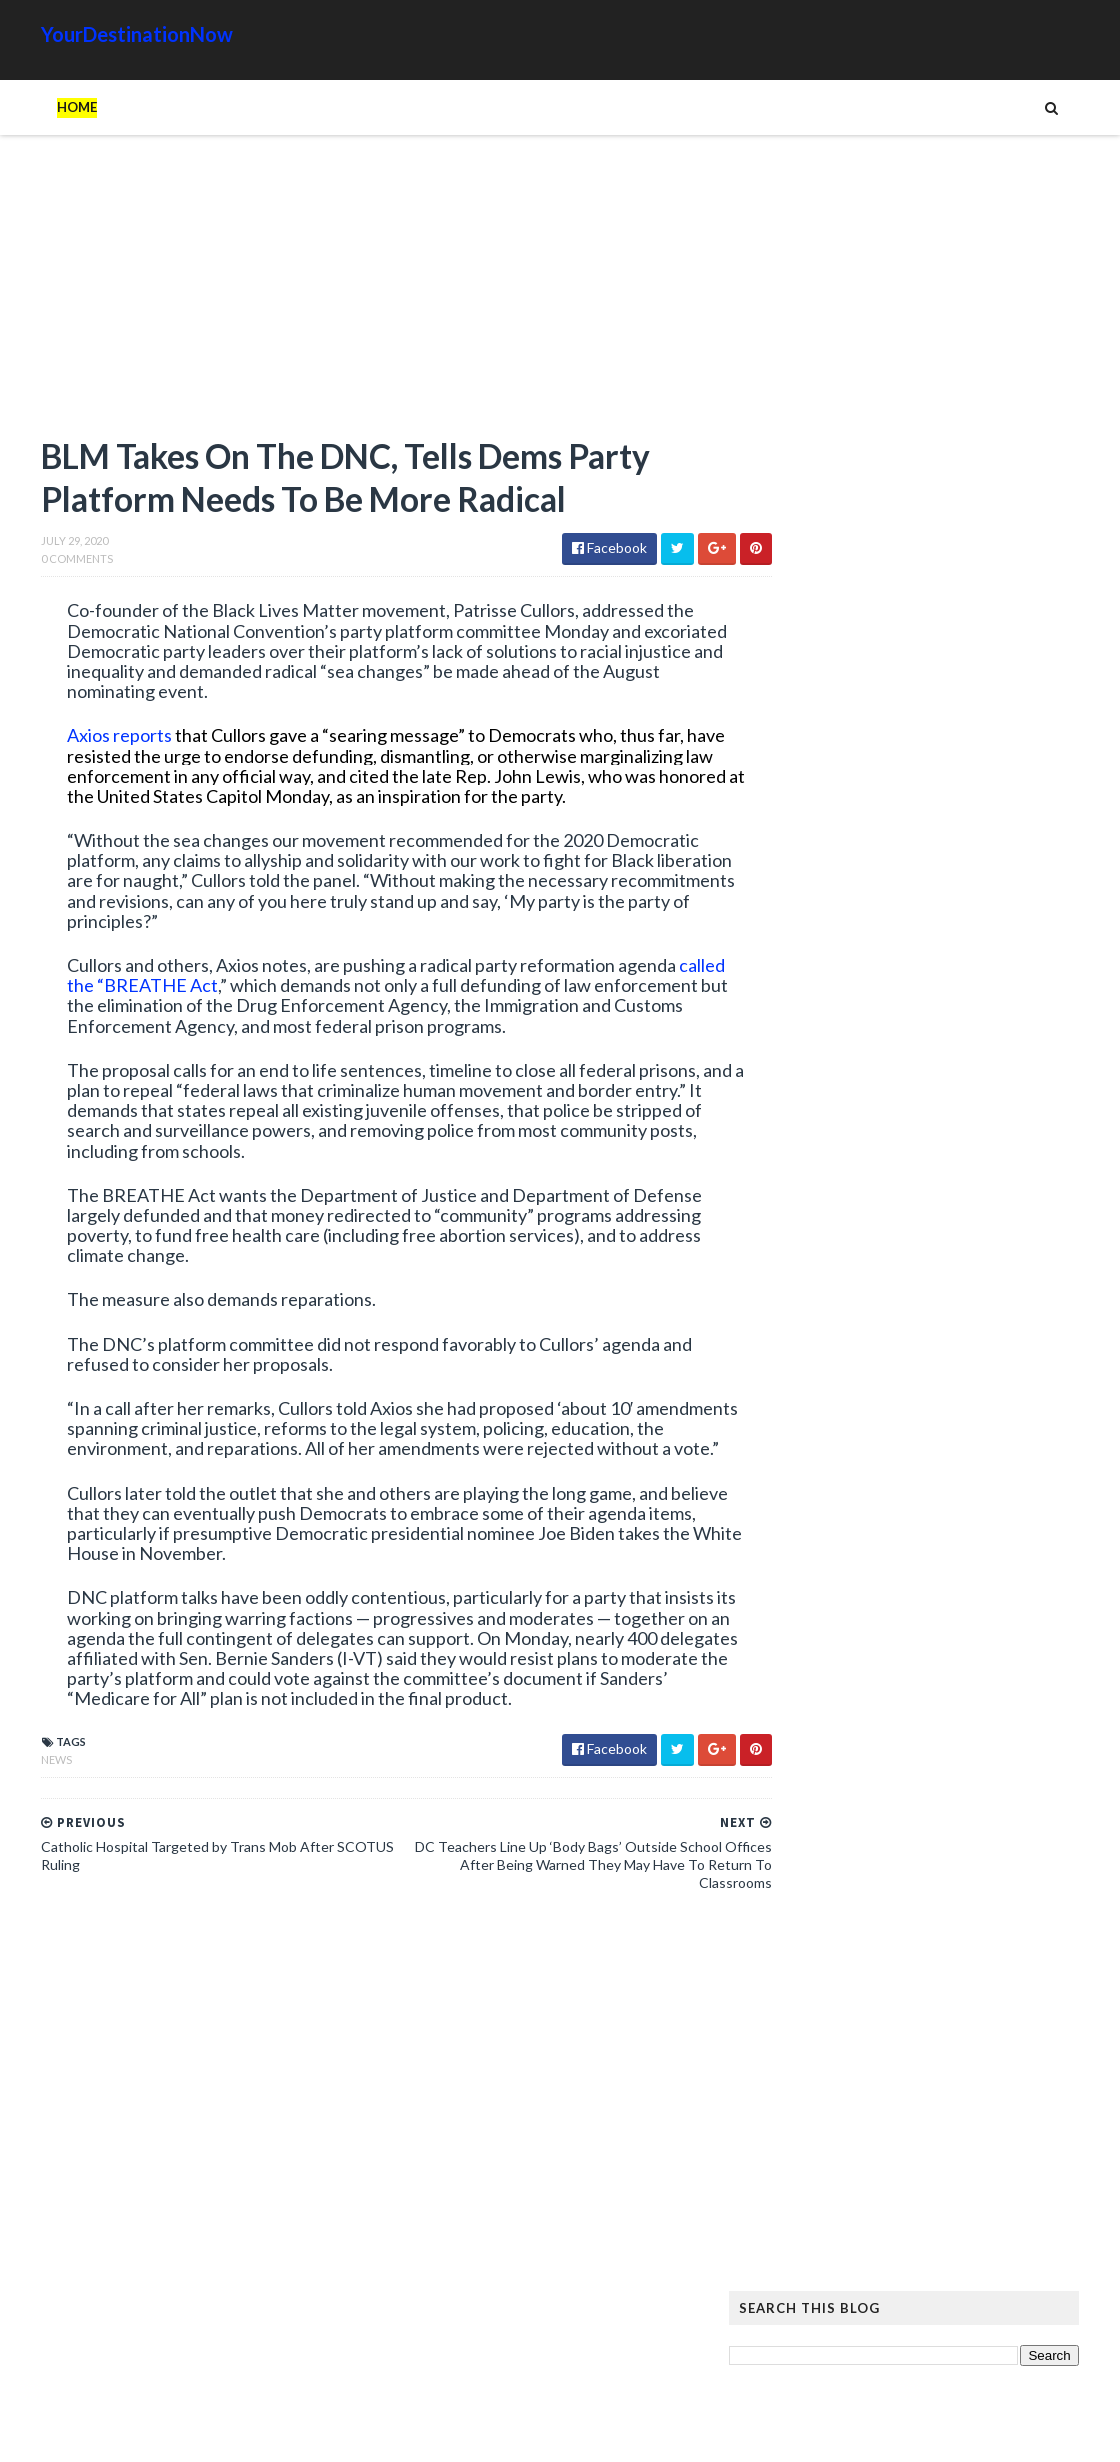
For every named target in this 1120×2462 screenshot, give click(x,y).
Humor (873, 2224)
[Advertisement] (350, 295)
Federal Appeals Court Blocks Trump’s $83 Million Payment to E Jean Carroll (889, 971)
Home (36, 107)
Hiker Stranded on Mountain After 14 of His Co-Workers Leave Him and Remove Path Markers (937, 1674)
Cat (986, 2192)
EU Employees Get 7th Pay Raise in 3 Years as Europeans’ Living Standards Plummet (931, 1975)
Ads (791, 2192)
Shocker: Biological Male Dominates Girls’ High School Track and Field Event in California (899, 1361)
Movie (1001, 2224)
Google (1046, 2192)
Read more (866, 1030)
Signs (796, 2256)
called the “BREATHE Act (185, 1009)
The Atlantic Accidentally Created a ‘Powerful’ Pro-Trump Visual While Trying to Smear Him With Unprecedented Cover (938, 1892)
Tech (929, 2256)
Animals (927, 2192)
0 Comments (36, 562)
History (804, 2224)
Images (939, 2224)
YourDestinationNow (96, 34)
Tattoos (863, 2256)
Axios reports (76, 739)
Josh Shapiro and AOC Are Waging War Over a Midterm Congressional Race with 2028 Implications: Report (838, 1101)
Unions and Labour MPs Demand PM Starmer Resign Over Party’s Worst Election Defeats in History (848, 1475)
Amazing (853, 2192)
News (15, 1803)
